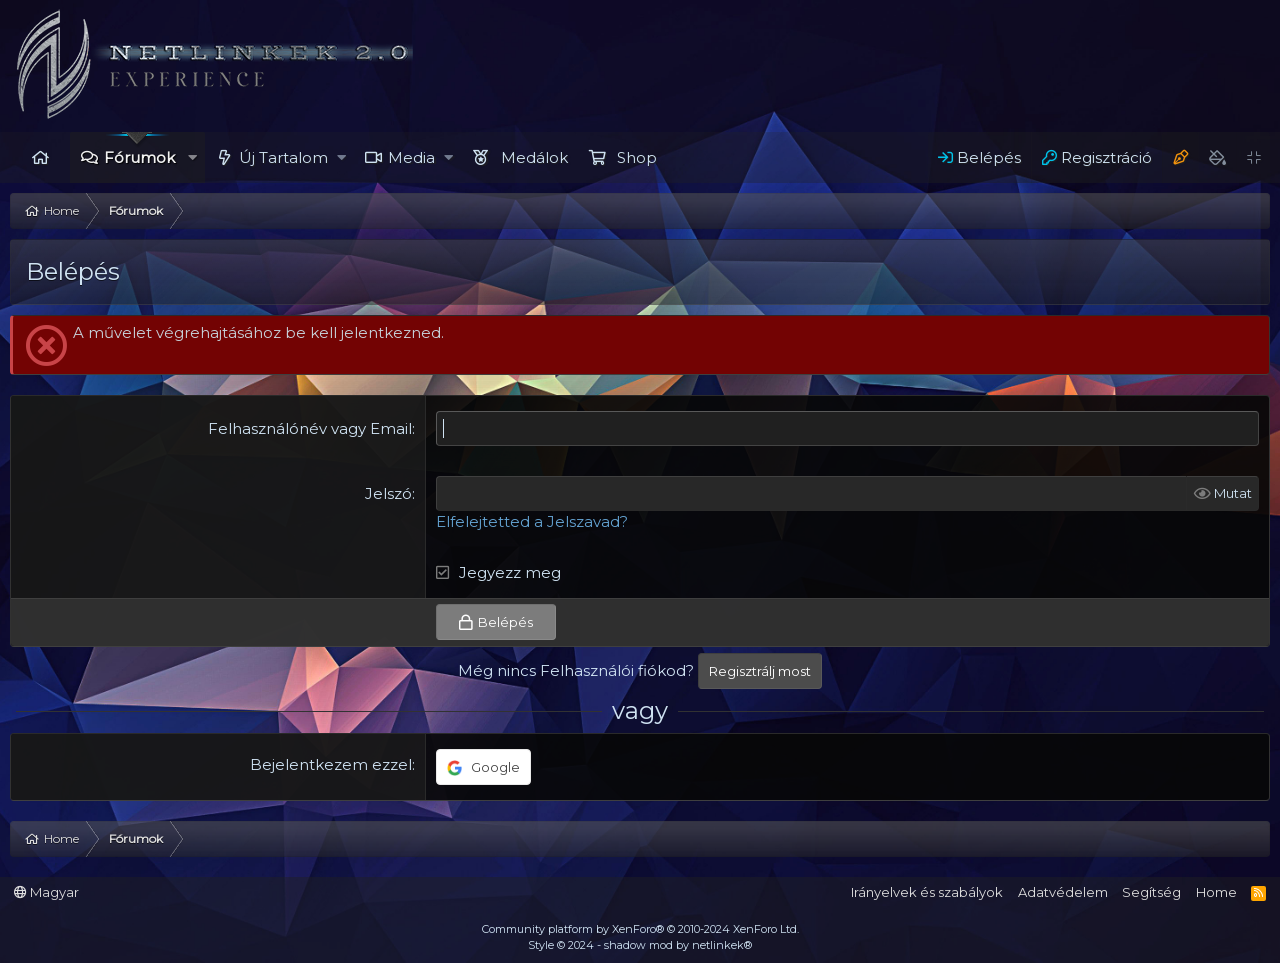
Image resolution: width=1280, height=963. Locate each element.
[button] (192, 157)
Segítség (1151, 892)
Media (411, 157)
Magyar (46, 892)
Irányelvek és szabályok (927, 892)
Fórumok (139, 157)
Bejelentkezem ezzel (331, 764)
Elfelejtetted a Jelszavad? (532, 521)
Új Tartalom (283, 157)
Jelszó (388, 493)
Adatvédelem (1063, 892)
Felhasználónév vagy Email (310, 428)
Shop (637, 157)
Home (40, 157)
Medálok (534, 157)
